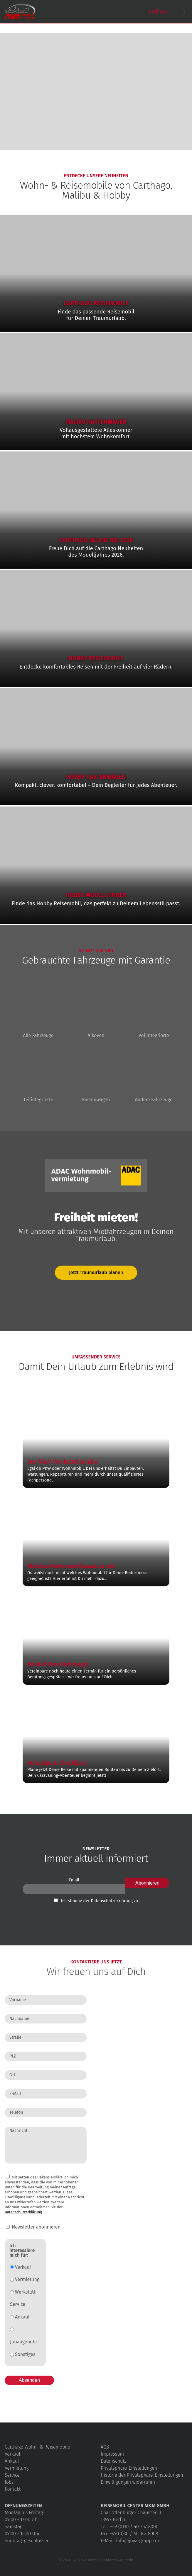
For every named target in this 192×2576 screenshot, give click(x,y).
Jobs (9, 2482)
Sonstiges (22, 2354)
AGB (105, 2447)
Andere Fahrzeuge (153, 1075)
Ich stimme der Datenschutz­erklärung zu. (100, 1900)
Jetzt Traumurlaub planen (96, 1272)
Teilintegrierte (38, 1075)
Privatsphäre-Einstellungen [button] (129, 2468)
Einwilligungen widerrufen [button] (128, 2482)
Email (74, 1880)
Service (12, 2475)
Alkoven (96, 1011)
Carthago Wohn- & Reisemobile (37, 2447)
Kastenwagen (96, 1075)
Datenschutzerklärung (23, 2212)
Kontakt (13, 2489)
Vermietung (24, 2279)
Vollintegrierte (153, 1011)
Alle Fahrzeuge (38, 1011)
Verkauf (20, 2267)
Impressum (112, 2454)
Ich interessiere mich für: (22, 2250)
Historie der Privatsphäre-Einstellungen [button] (142, 2475)
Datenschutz (113, 2461)
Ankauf (20, 2317)
